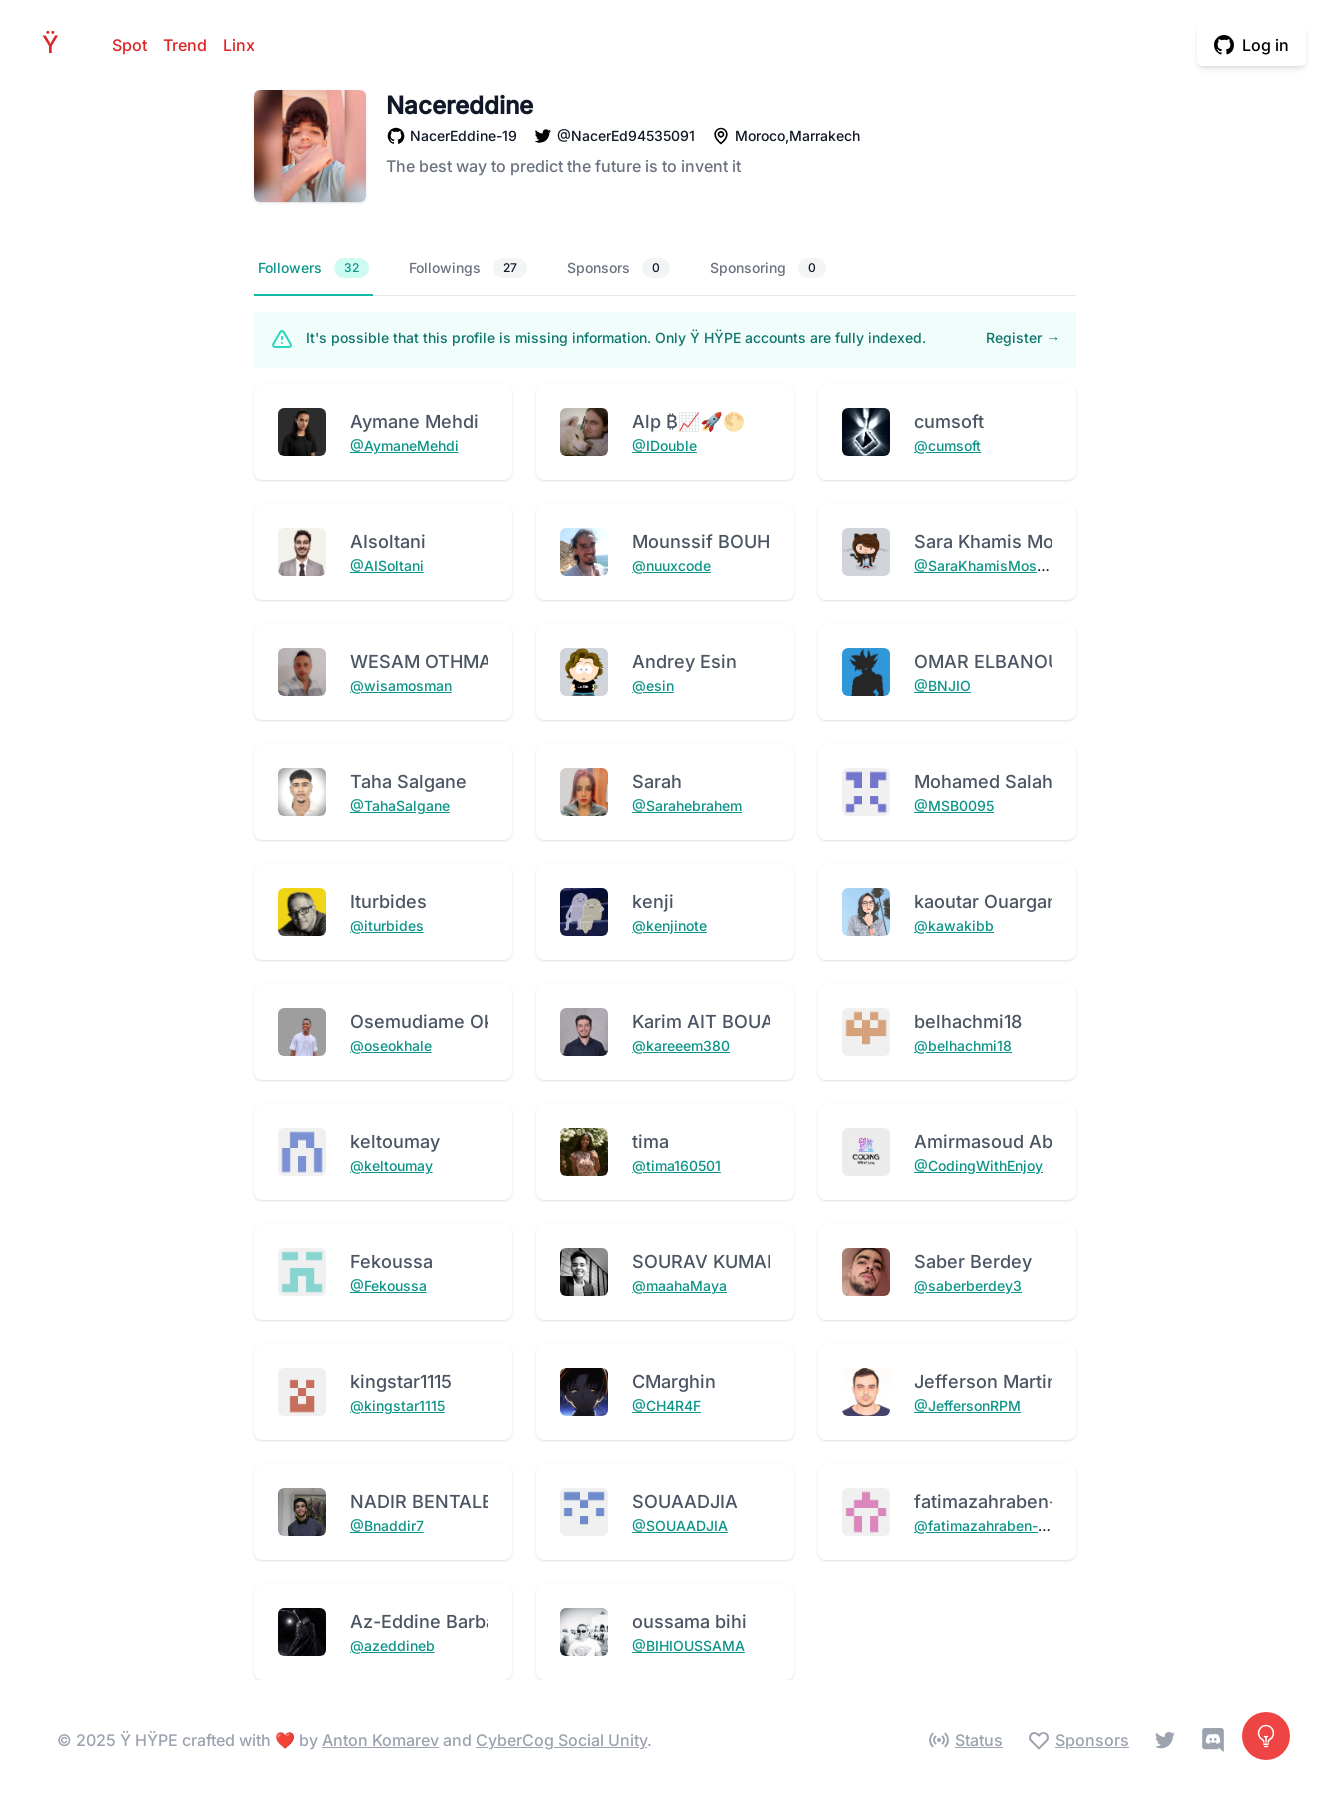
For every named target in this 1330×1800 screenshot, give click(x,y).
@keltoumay (391, 1165)
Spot (129, 45)
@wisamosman (401, 685)
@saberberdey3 (968, 1285)
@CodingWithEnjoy (978, 1165)
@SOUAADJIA (680, 1525)
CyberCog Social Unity (561, 1740)
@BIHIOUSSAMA (688, 1645)
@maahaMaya (679, 1285)
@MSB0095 (954, 805)
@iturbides (387, 925)
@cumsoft (947, 445)
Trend (185, 45)
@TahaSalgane (400, 805)
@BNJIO (942, 685)
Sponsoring (768, 268)
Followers (313, 268)
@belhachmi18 (963, 1045)
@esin (653, 685)
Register (1023, 337)
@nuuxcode (671, 565)
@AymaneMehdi (404, 445)
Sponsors (618, 268)
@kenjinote (669, 925)
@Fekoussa (388, 1285)
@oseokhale (391, 1045)
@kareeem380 (681, 1045)
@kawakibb (954, 925)
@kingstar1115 (397, 1405)
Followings (468, 268)
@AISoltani (387, 565)
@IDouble (664, 445)
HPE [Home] (56, 44)
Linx (239, 45)
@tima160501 (676, 1165)
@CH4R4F (666, 1405)
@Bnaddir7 (387, 1525)
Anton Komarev (380, 1740)
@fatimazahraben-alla (988, 1525)
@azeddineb (392, 1645)
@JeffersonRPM (967, 1405)
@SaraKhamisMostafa (988, 565)
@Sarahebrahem (687, 805)
